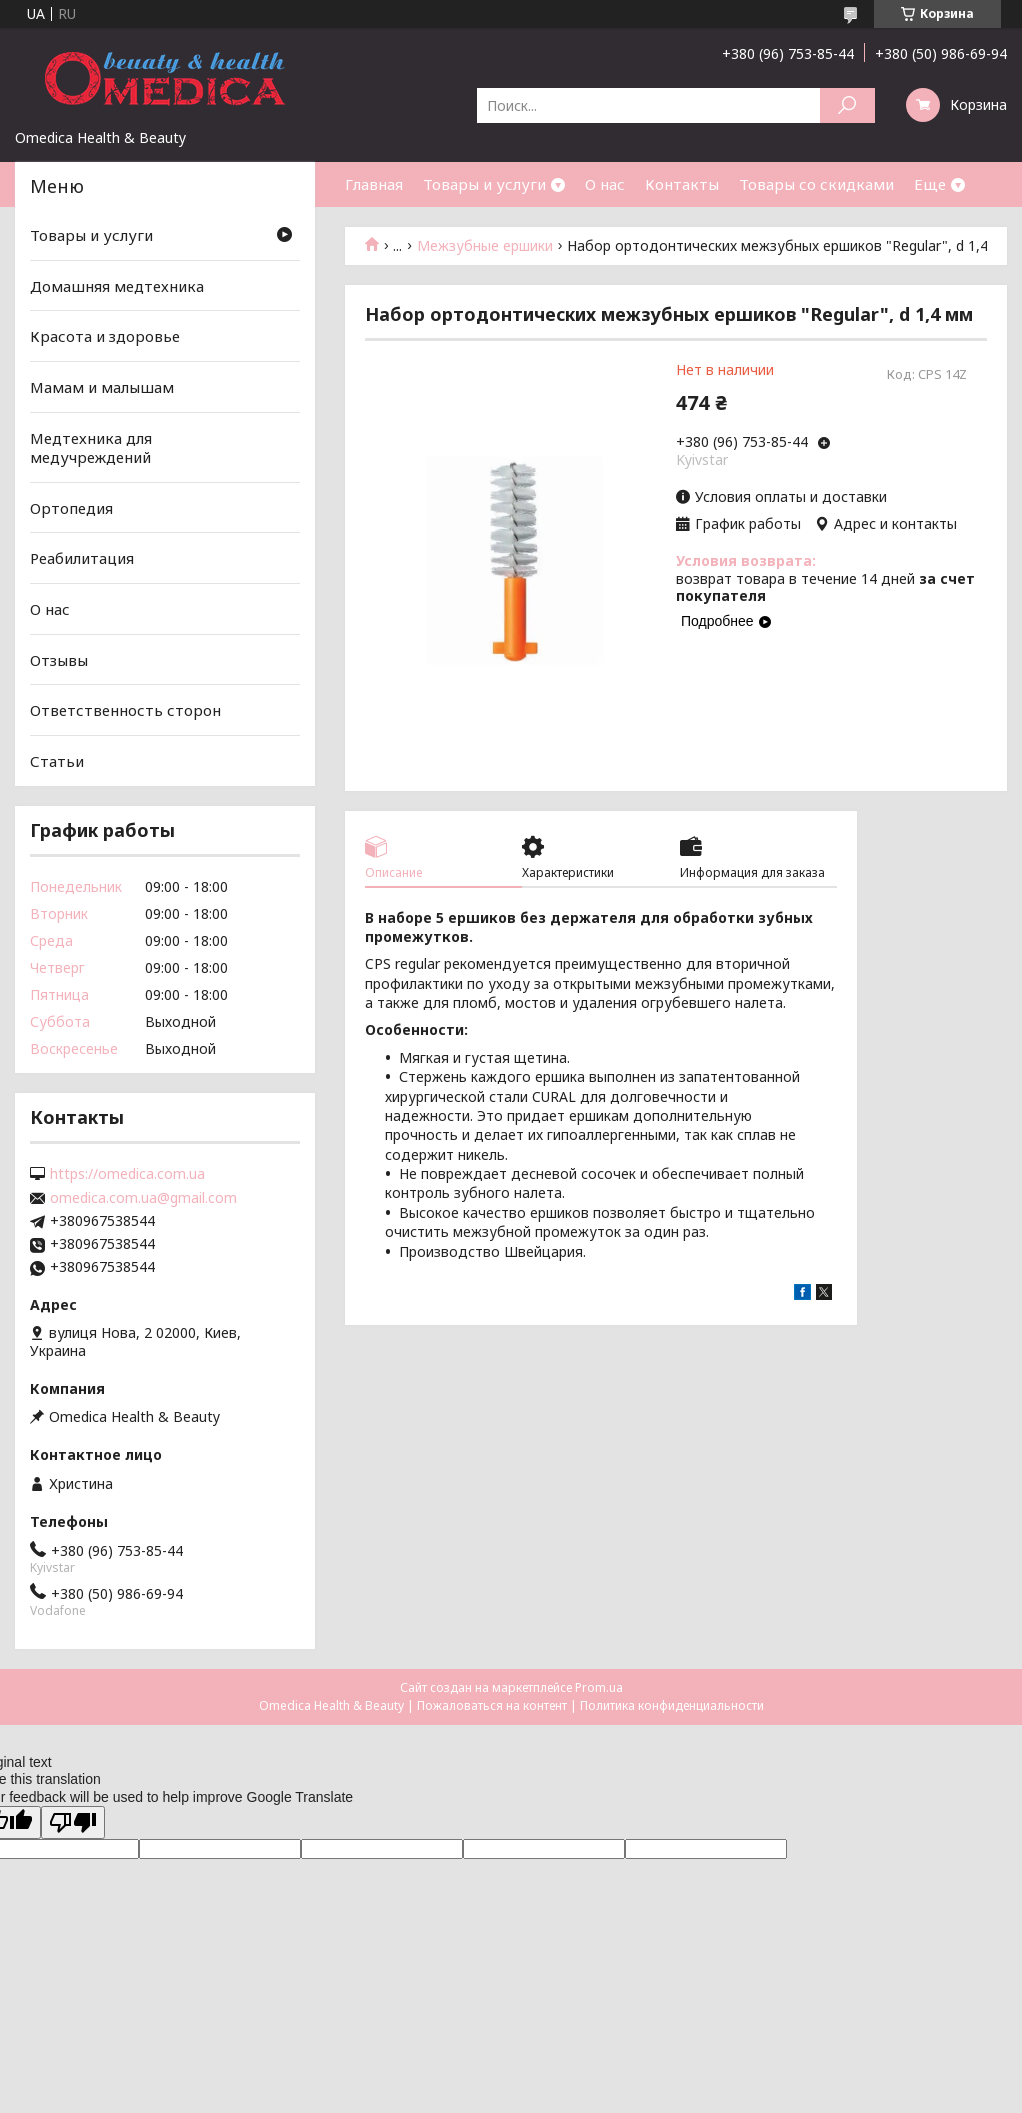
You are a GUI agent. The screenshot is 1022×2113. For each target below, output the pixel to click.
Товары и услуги (484, 184)
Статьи (57, 761)
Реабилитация (82, 558)
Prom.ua (599, 1687)
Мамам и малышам (102, 387)
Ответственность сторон (125, 710)
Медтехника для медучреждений (91, 447)
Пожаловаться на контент (492, 1705)
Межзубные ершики (485, 246)
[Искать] (847, 105)
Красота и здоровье (105, 336)
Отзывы (59, 660)
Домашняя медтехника (117, 286)
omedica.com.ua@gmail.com (143, 1198)
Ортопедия (71, 508)
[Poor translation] (73, 1822)
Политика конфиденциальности (672, 1705)
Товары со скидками (816, 184)
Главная (374, 184)
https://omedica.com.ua (127, 1174)
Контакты (682, 184)
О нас (605, 184)
